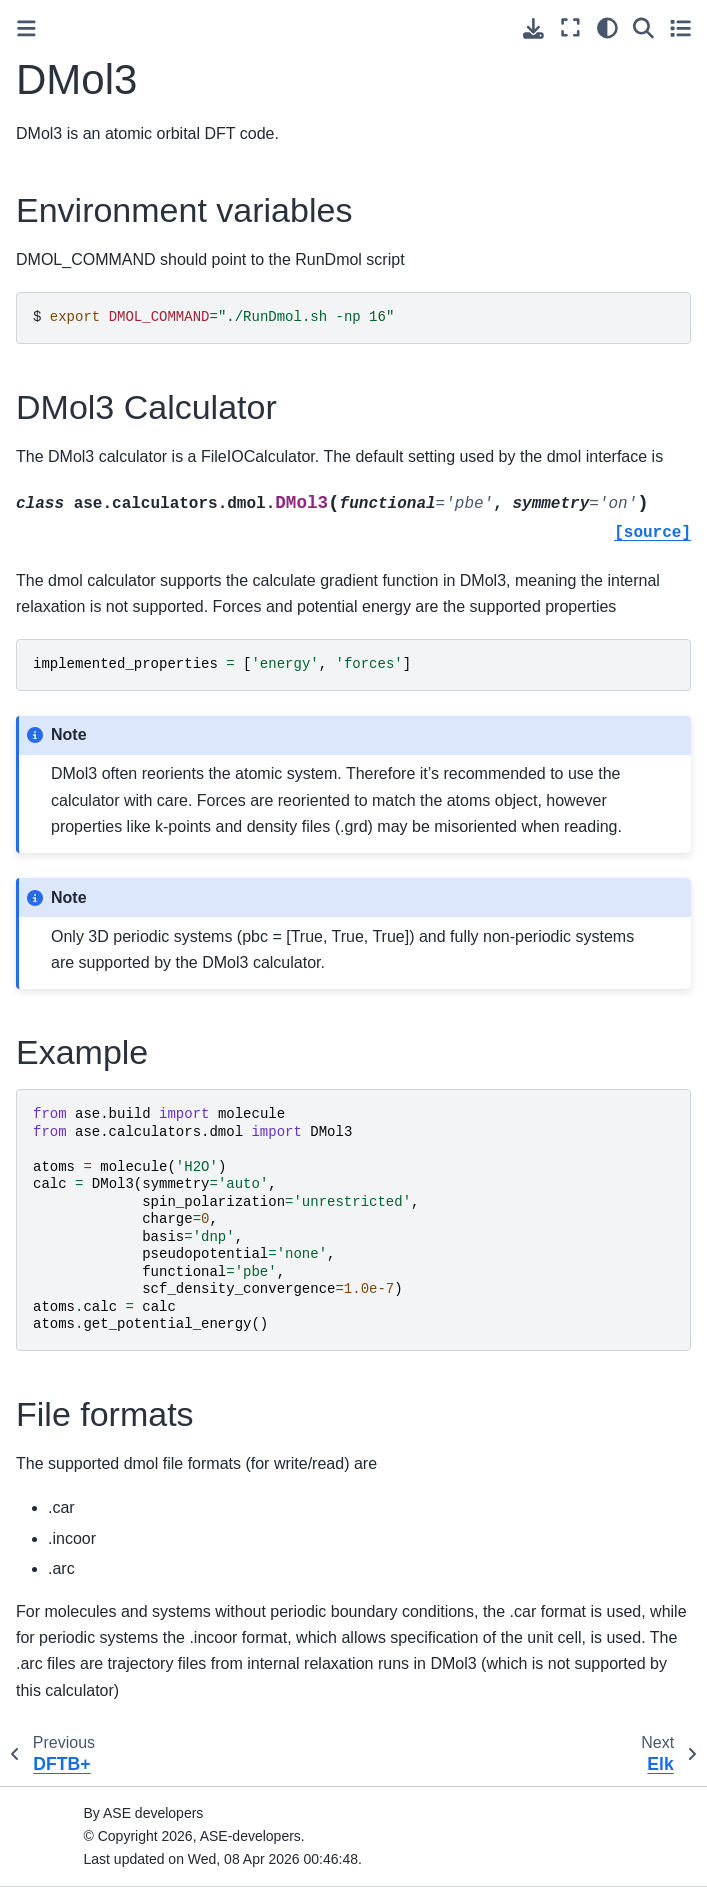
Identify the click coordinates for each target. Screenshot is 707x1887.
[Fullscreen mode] (570, 28)
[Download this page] (533, 28)
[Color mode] (607, 28)
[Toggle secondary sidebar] (680, 28)
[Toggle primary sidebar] (26, 28)
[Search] (643, 28)
